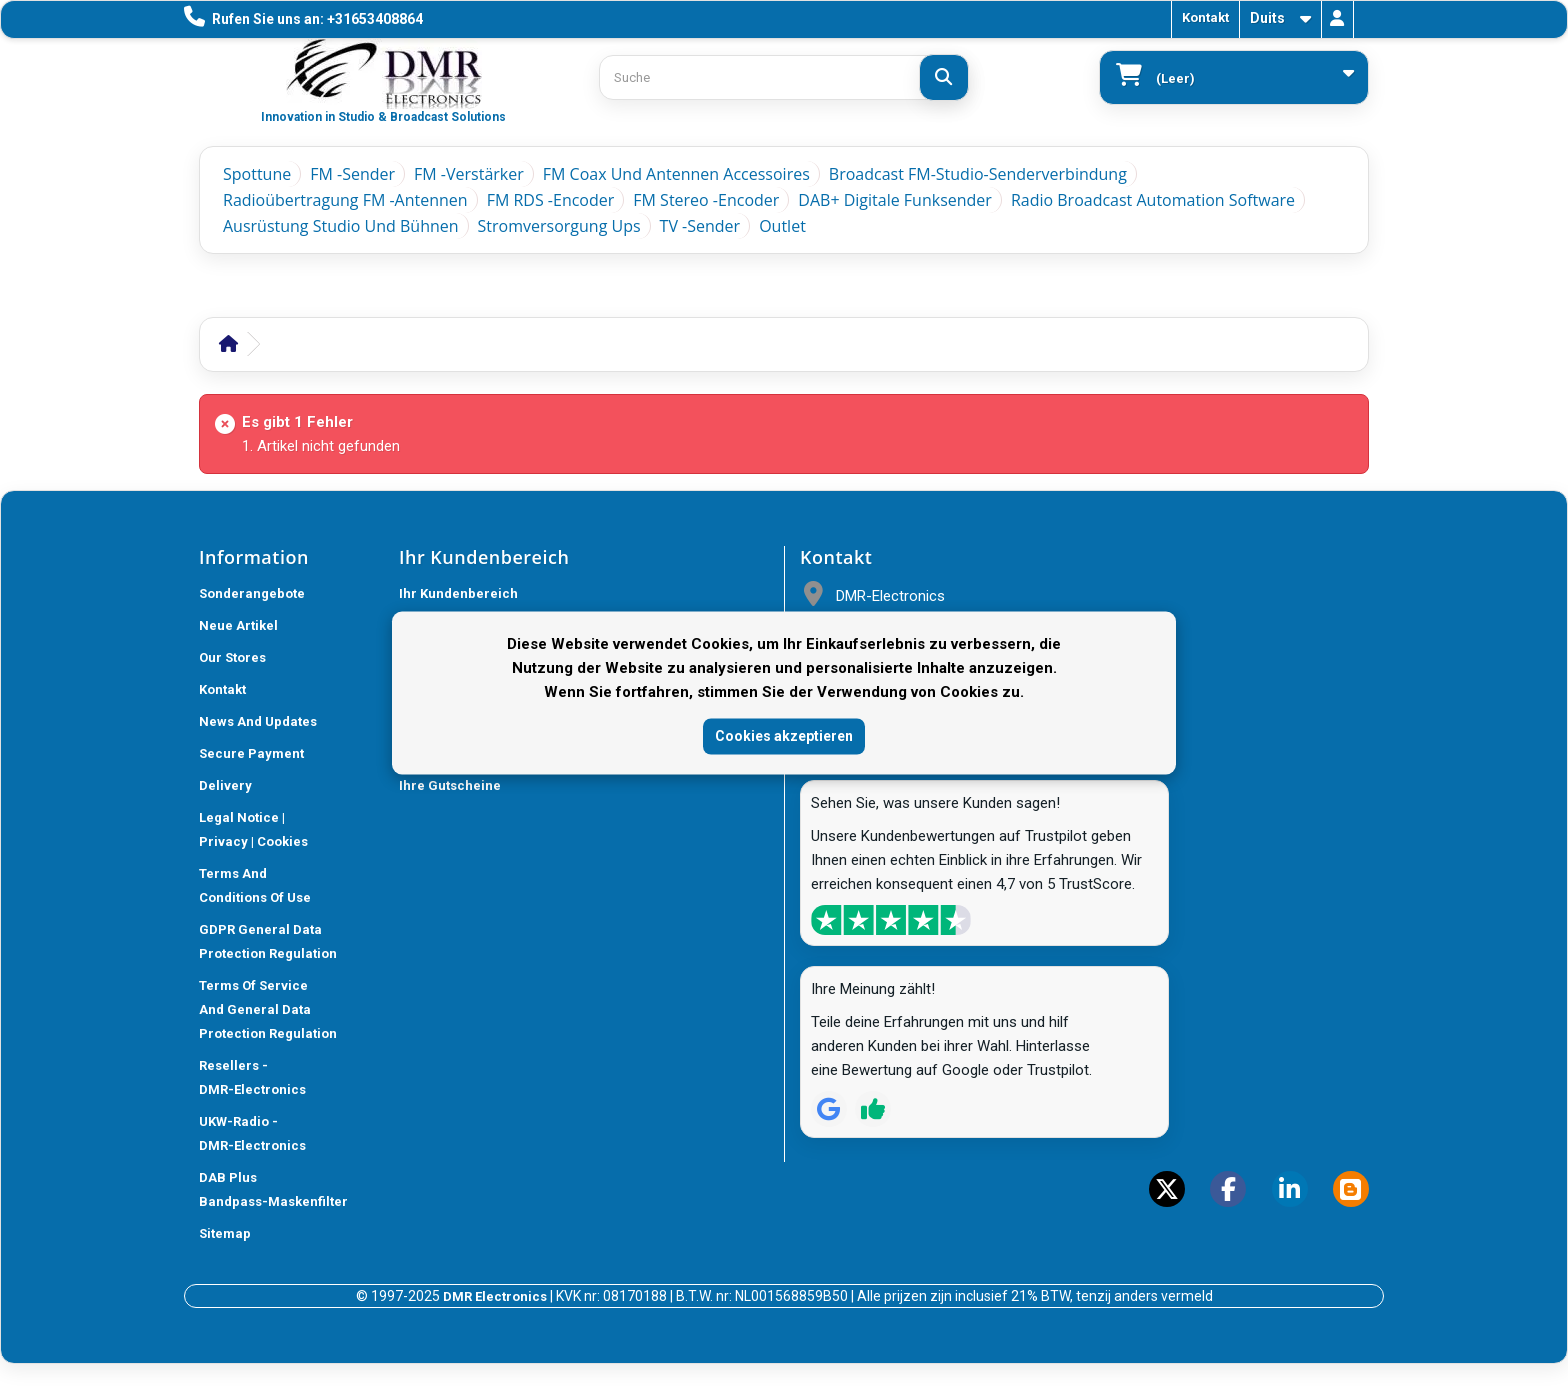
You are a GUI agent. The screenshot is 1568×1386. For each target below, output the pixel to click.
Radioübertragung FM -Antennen (345, 200)
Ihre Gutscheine (450, 785)
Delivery (225, 785)
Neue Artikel (238, 625)
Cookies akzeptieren (784, 736)
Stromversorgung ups (559, 226)
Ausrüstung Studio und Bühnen (341, 226)
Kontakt (1205, 17)
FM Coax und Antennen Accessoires (676, 174)
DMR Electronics (496, 1296)
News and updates (258, 721)
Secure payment (251, 753)
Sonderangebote (252, 593)
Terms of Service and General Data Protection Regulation (268, 1009)
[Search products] (784, 77)
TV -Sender (700, 226)
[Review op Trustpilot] (873, 1109)
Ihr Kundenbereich (458, 593)
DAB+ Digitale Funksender (895, 200)
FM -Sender (352, 174)
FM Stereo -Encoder (706, 200)
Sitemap (225, 1233)
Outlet (782, 226)
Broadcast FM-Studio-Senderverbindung (978, 174)
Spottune (257, 174)
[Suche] (944, 77)
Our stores (232, 657)
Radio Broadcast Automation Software (1153, 200)
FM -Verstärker (469, 174)
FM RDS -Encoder (551, 200)
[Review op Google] (829, 1109)
